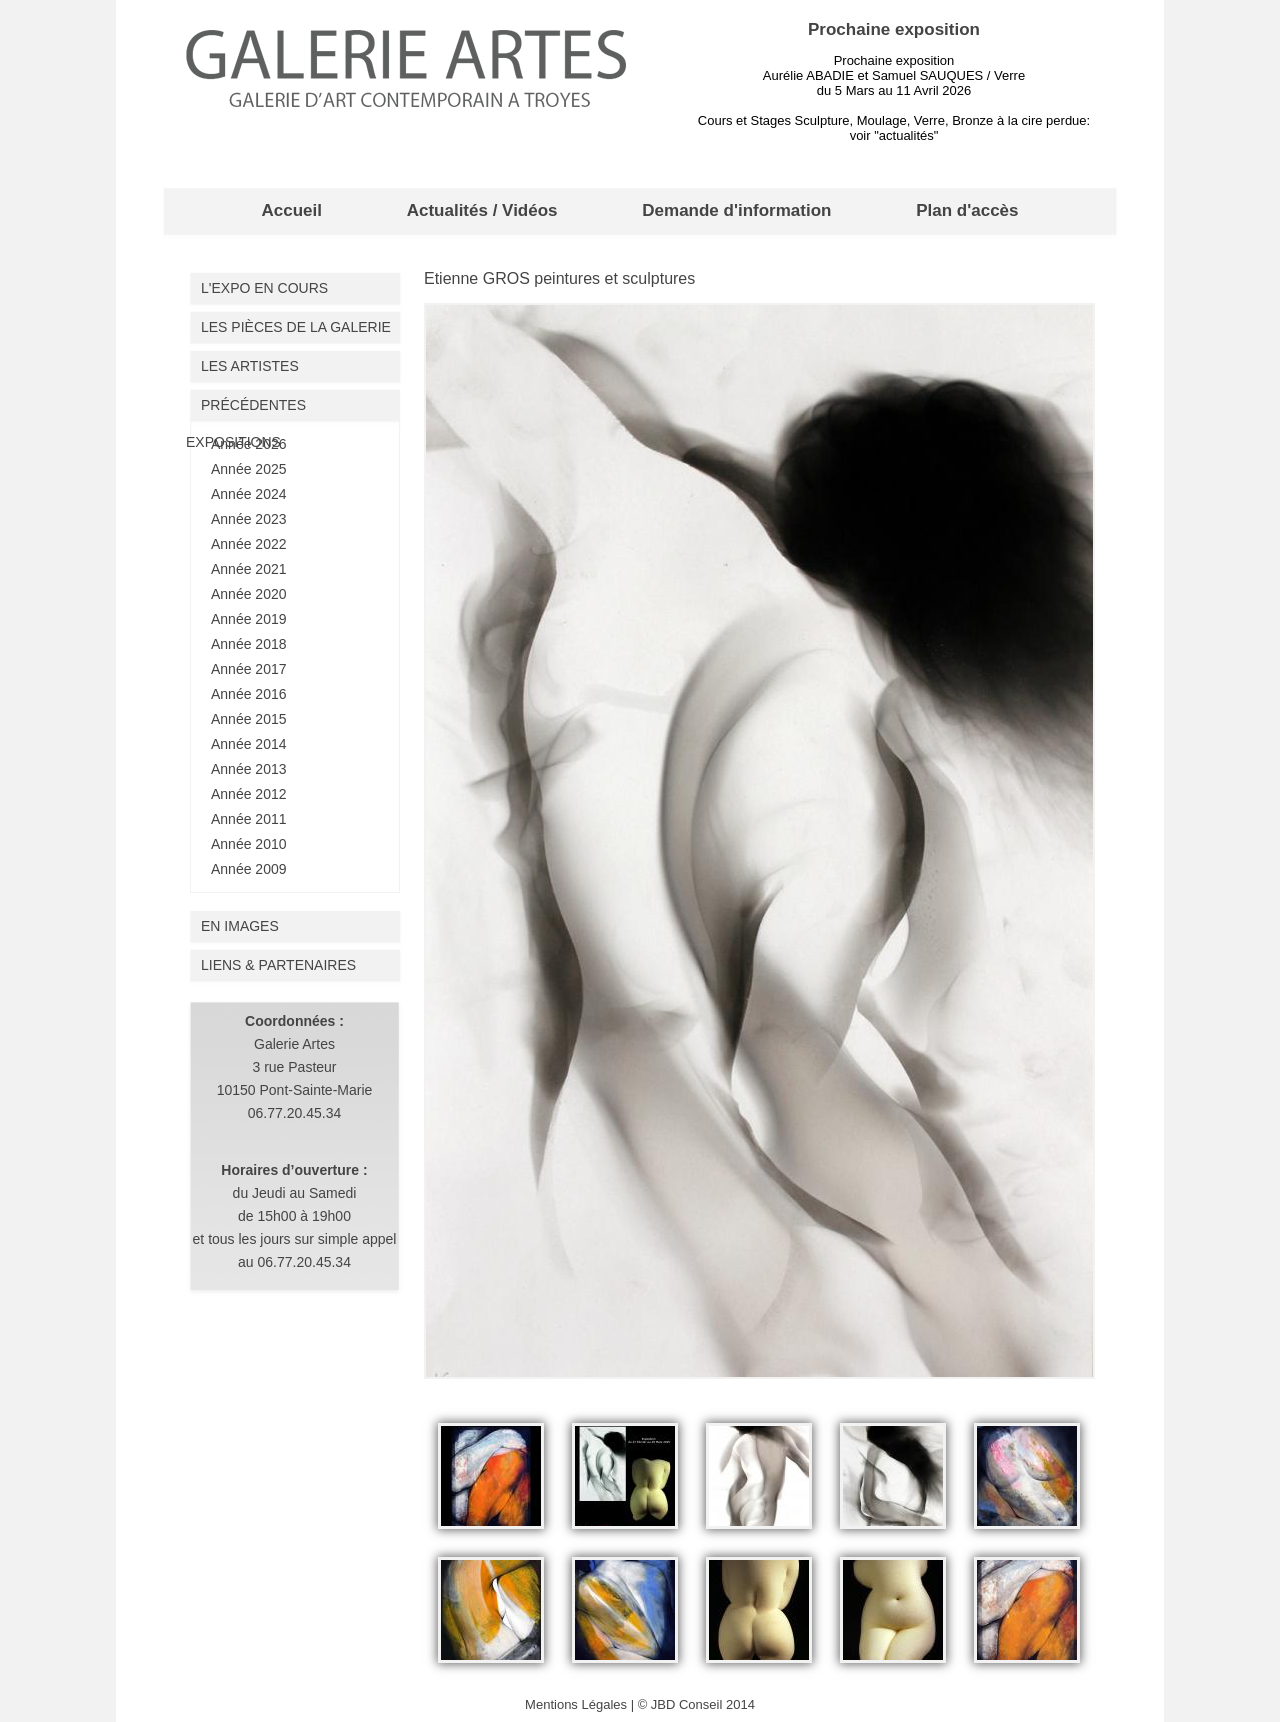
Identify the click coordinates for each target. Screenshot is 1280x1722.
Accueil (291, 210)
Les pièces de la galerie (296, 327)
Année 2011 (249, 819)
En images (240, 926)
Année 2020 (249, 594)
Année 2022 (249, 544)
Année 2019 (249, 619)
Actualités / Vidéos (482, 210)
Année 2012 (249, 794)
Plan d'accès (967, 210)
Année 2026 (249, 444)
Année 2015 (249, 719)
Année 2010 (249, 844)
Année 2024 (249, 494)
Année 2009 (249, 869)
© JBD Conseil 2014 (696, 1704)
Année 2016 (249, 694)
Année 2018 (249, 644)
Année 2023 (249, 519)
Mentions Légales (576, 1704)
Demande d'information (736, 210)
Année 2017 (249, 669)
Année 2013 (249, 769)
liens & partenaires (278, 965)
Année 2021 (249, 569)
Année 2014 (249, 744)
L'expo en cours (264, 288)
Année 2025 (249, 469)
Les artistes (250, 366)
